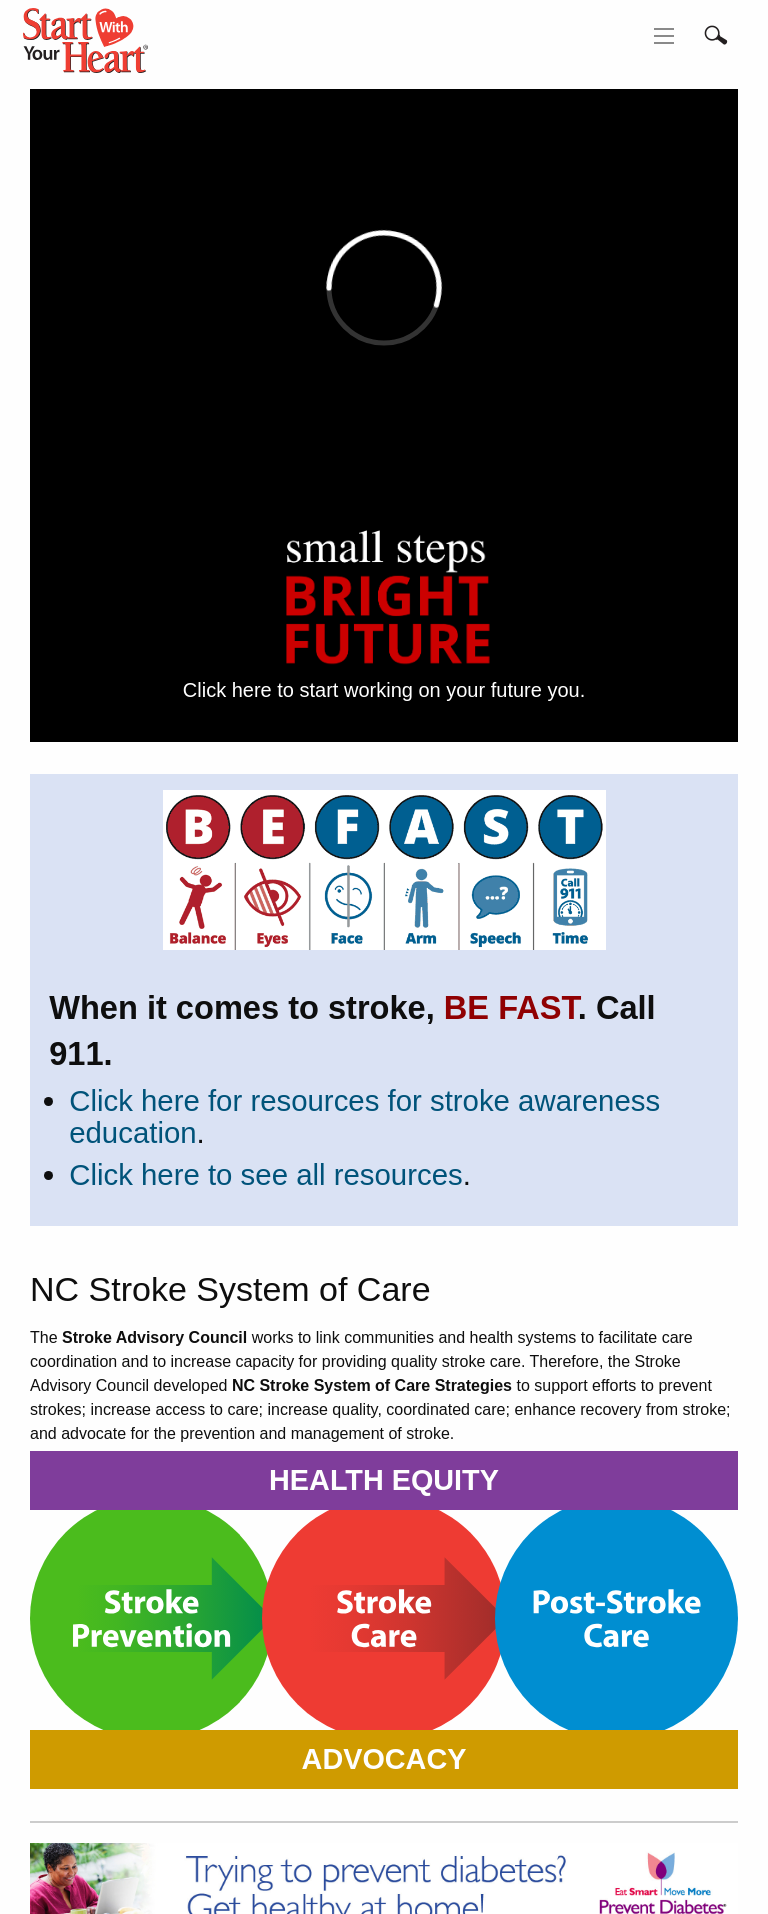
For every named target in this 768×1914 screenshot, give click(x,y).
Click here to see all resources (265, 1174)
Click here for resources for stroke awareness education (364, 1116)
